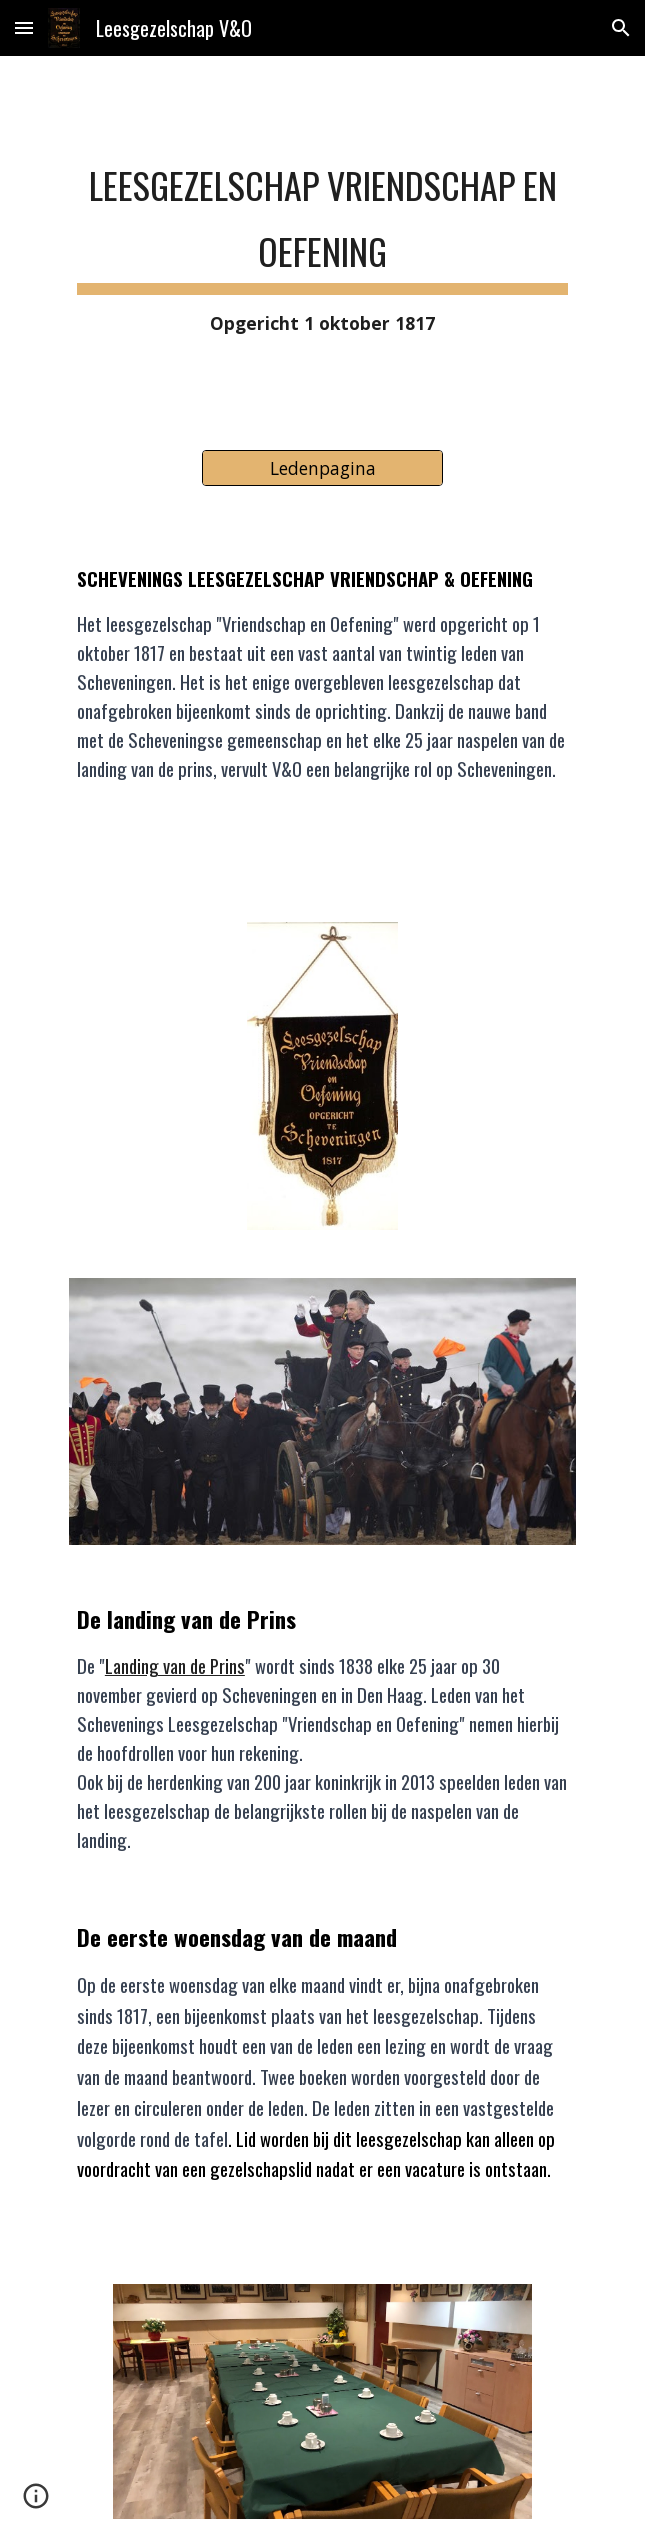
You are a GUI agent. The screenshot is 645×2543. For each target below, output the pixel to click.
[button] (24, 27)
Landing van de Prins (175, 1665)
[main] (322, 241)
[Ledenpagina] (322, 468)
